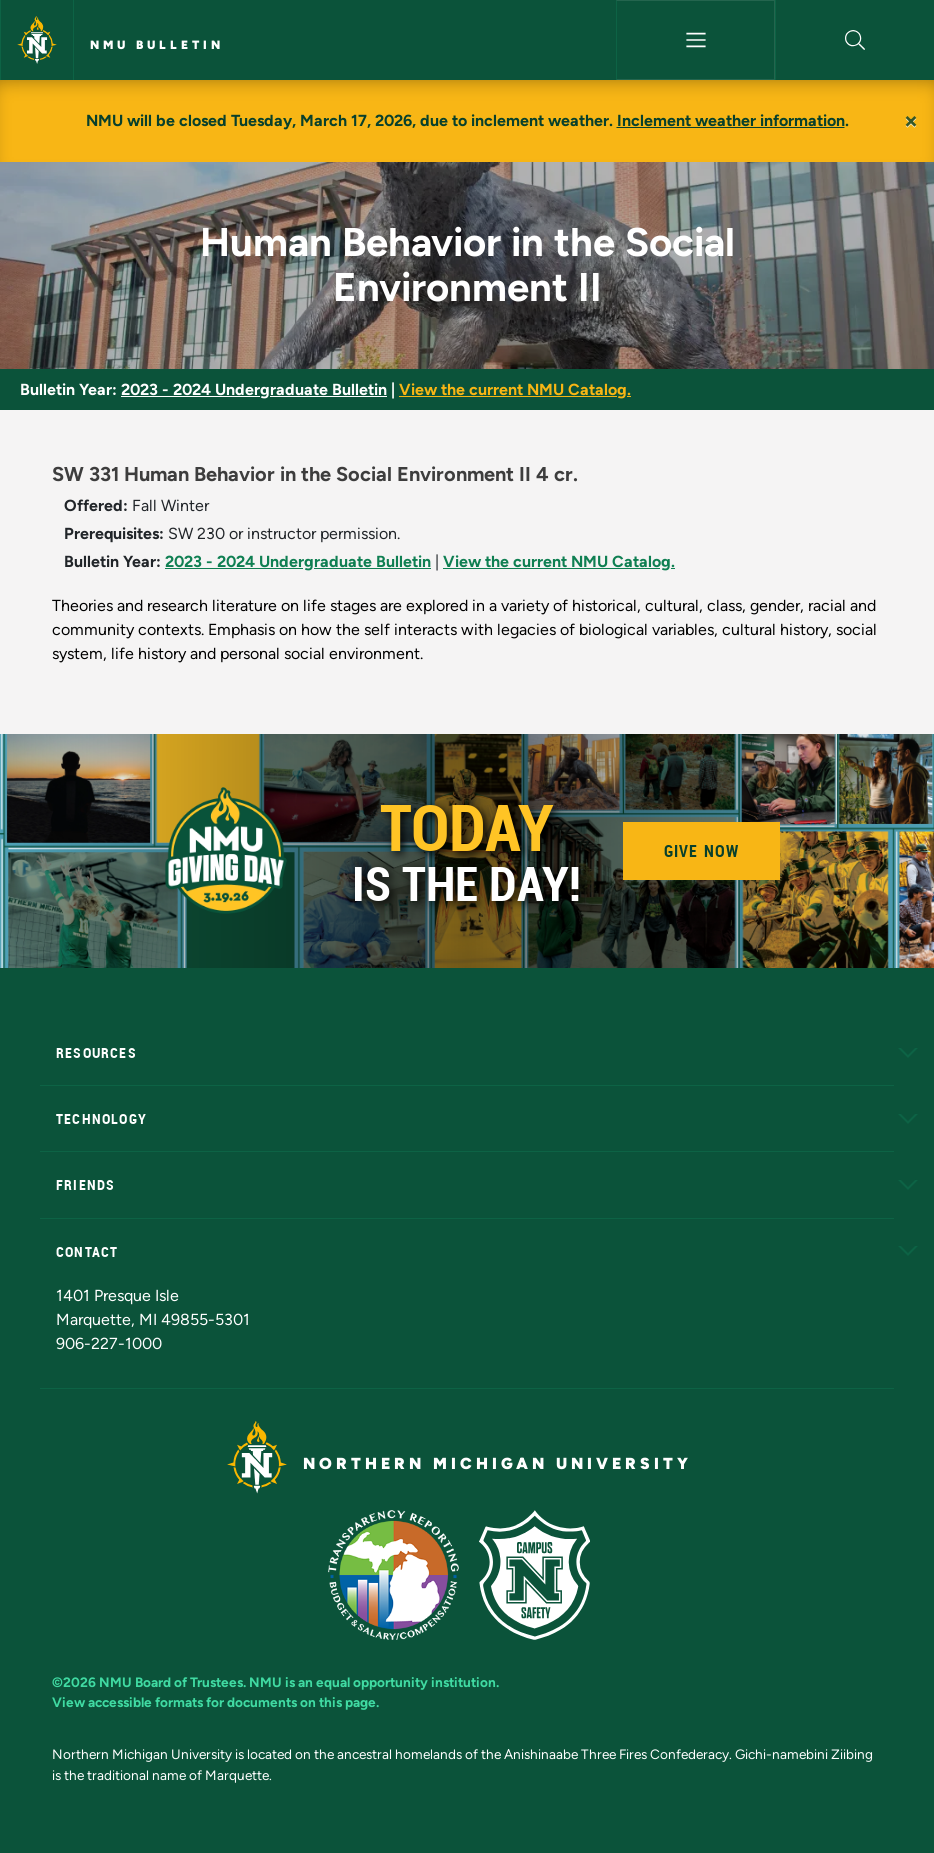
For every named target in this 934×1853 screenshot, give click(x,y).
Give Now (702, 851)
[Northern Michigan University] (37, 40)
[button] (855, 40)
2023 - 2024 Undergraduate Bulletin (254, 389)
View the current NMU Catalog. (515, 389)
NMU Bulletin (157, 45)
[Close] (910, 121)
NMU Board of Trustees (171, 1682)
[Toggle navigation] (695, 40)
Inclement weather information (731, 120)
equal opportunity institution (406, 1682)
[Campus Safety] (542, 1573)
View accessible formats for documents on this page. (215, 1702)
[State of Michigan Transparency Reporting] (403, 1573)
